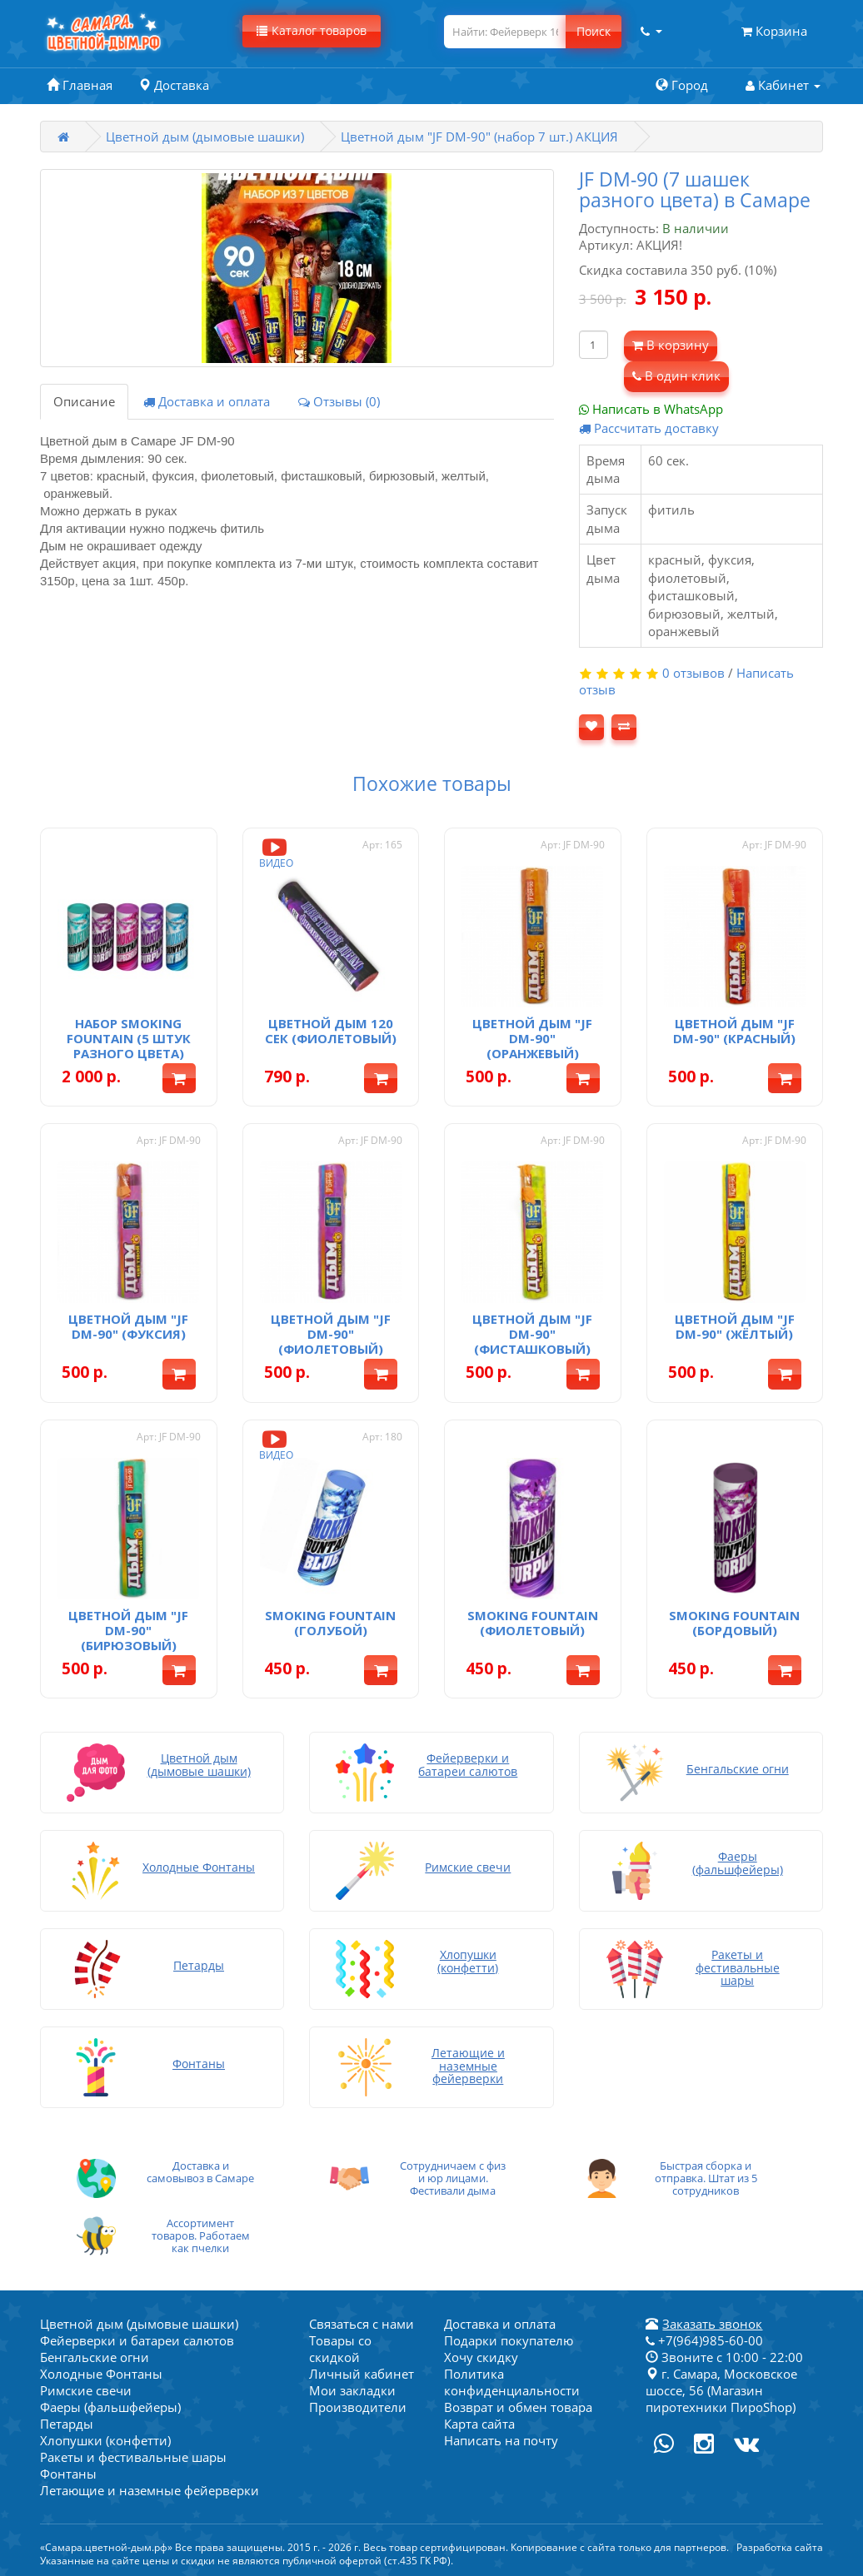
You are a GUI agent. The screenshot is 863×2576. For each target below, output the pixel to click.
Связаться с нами (361, 2323)
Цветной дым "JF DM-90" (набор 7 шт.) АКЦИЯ (479, 136)
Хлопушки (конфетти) (105, 2440)
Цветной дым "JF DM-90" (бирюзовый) (128, 1630)
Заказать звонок (712, 2323)
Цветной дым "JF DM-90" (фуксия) (128, 1326)
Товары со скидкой (340, 2348)
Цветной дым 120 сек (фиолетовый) (331, 1031)
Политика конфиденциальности (512, 2382)
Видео (276, 851)
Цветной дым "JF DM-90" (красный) (734, 1031)
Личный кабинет (361, 2373)
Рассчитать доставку (649, 428)
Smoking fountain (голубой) (330, 1623)
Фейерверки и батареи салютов (137, 2340)
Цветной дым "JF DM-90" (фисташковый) (532, 1333)
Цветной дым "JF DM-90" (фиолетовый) (331, 1333)
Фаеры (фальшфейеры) (110, 2407)
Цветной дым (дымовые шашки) (205, 136)
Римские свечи (86, 2390)
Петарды (66, 2423)
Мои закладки (352, 2390)
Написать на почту (501, 2440)
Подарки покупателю (508, 2340)
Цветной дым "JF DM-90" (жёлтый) (735, 1326)
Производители (358, 2407)
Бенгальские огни (94, 2357)
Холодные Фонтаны (101, 2373)
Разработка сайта (779, 2547)
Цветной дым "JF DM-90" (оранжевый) (532, 1038)
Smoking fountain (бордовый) (734, 1623)
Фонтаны (68, 2473)
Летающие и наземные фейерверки (149, 2490)
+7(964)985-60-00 (704, 2340)
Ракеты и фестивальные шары (133, 2457)
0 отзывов (693, 672)
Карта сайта (479, 2423)
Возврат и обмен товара (518, 2407)
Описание (84, 401)
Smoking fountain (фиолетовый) (532, 1623)
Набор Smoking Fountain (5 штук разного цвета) (129, 1038)
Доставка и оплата (206, 401)
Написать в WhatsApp (651, 408)
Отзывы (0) (339, 401)
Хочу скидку (481, 2357)
